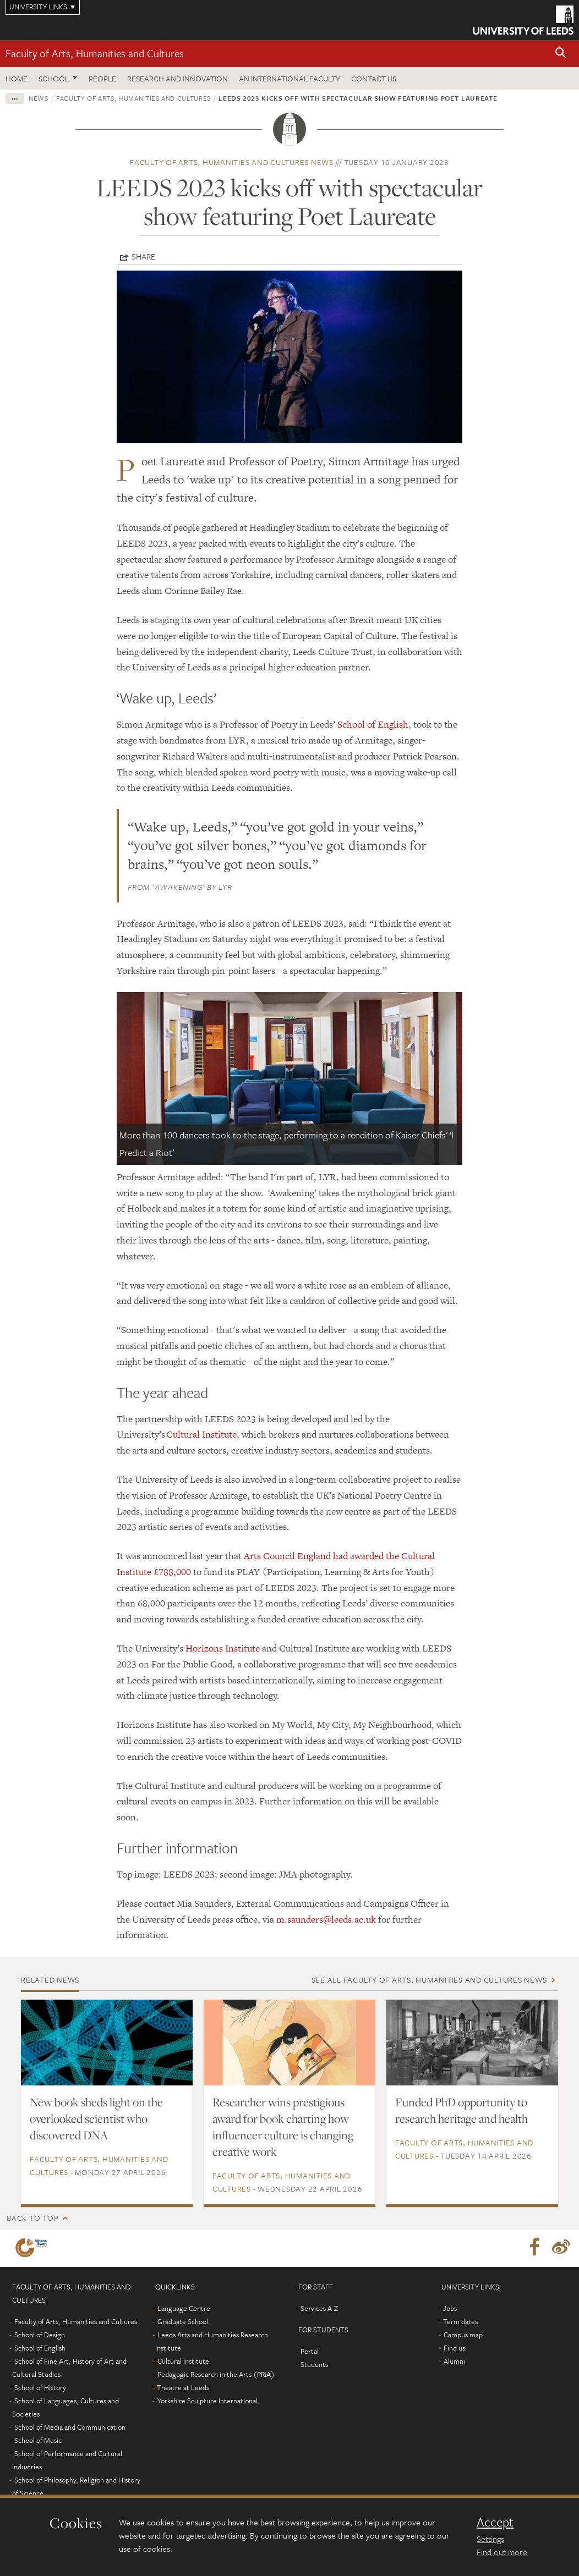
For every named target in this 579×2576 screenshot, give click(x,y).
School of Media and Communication (69, 2426)
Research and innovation (177, 78)
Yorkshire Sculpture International (207, 2400)
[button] (560, 53)
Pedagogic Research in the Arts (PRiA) (216, 2374)
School (54, 78)
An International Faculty (289, 78)
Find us (454, 2347)
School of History (40, 2387)
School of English (372, 724)
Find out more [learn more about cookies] (502, 2552)
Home (17, 78)
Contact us (373, 78)
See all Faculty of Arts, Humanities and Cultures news (429, 1979)
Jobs (450, 2308)
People (102, 78)
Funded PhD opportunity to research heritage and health (461, 2110)
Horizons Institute (222, 1648)
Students (314, 2364)
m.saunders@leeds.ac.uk (326, 1919)
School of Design (39, 2334)
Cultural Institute (201, 1434)
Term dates (460, 2321)
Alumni (454, 2360)
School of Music (38, 2440)
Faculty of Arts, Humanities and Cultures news (232, 162)
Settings (490, 2539)
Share (143, 256)
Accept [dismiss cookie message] (495, 2522)
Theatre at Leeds (183, 2387)
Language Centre (183, 2308)
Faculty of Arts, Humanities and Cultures (95, 53)
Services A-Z (319, 2308)
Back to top (32, 2217)
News (38, 98)
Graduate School (182, 2321)
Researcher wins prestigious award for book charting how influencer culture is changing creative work (282, 2127)
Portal (310, 2351)
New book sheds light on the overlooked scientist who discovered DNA (96, 2118)
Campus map (463, 2334)
